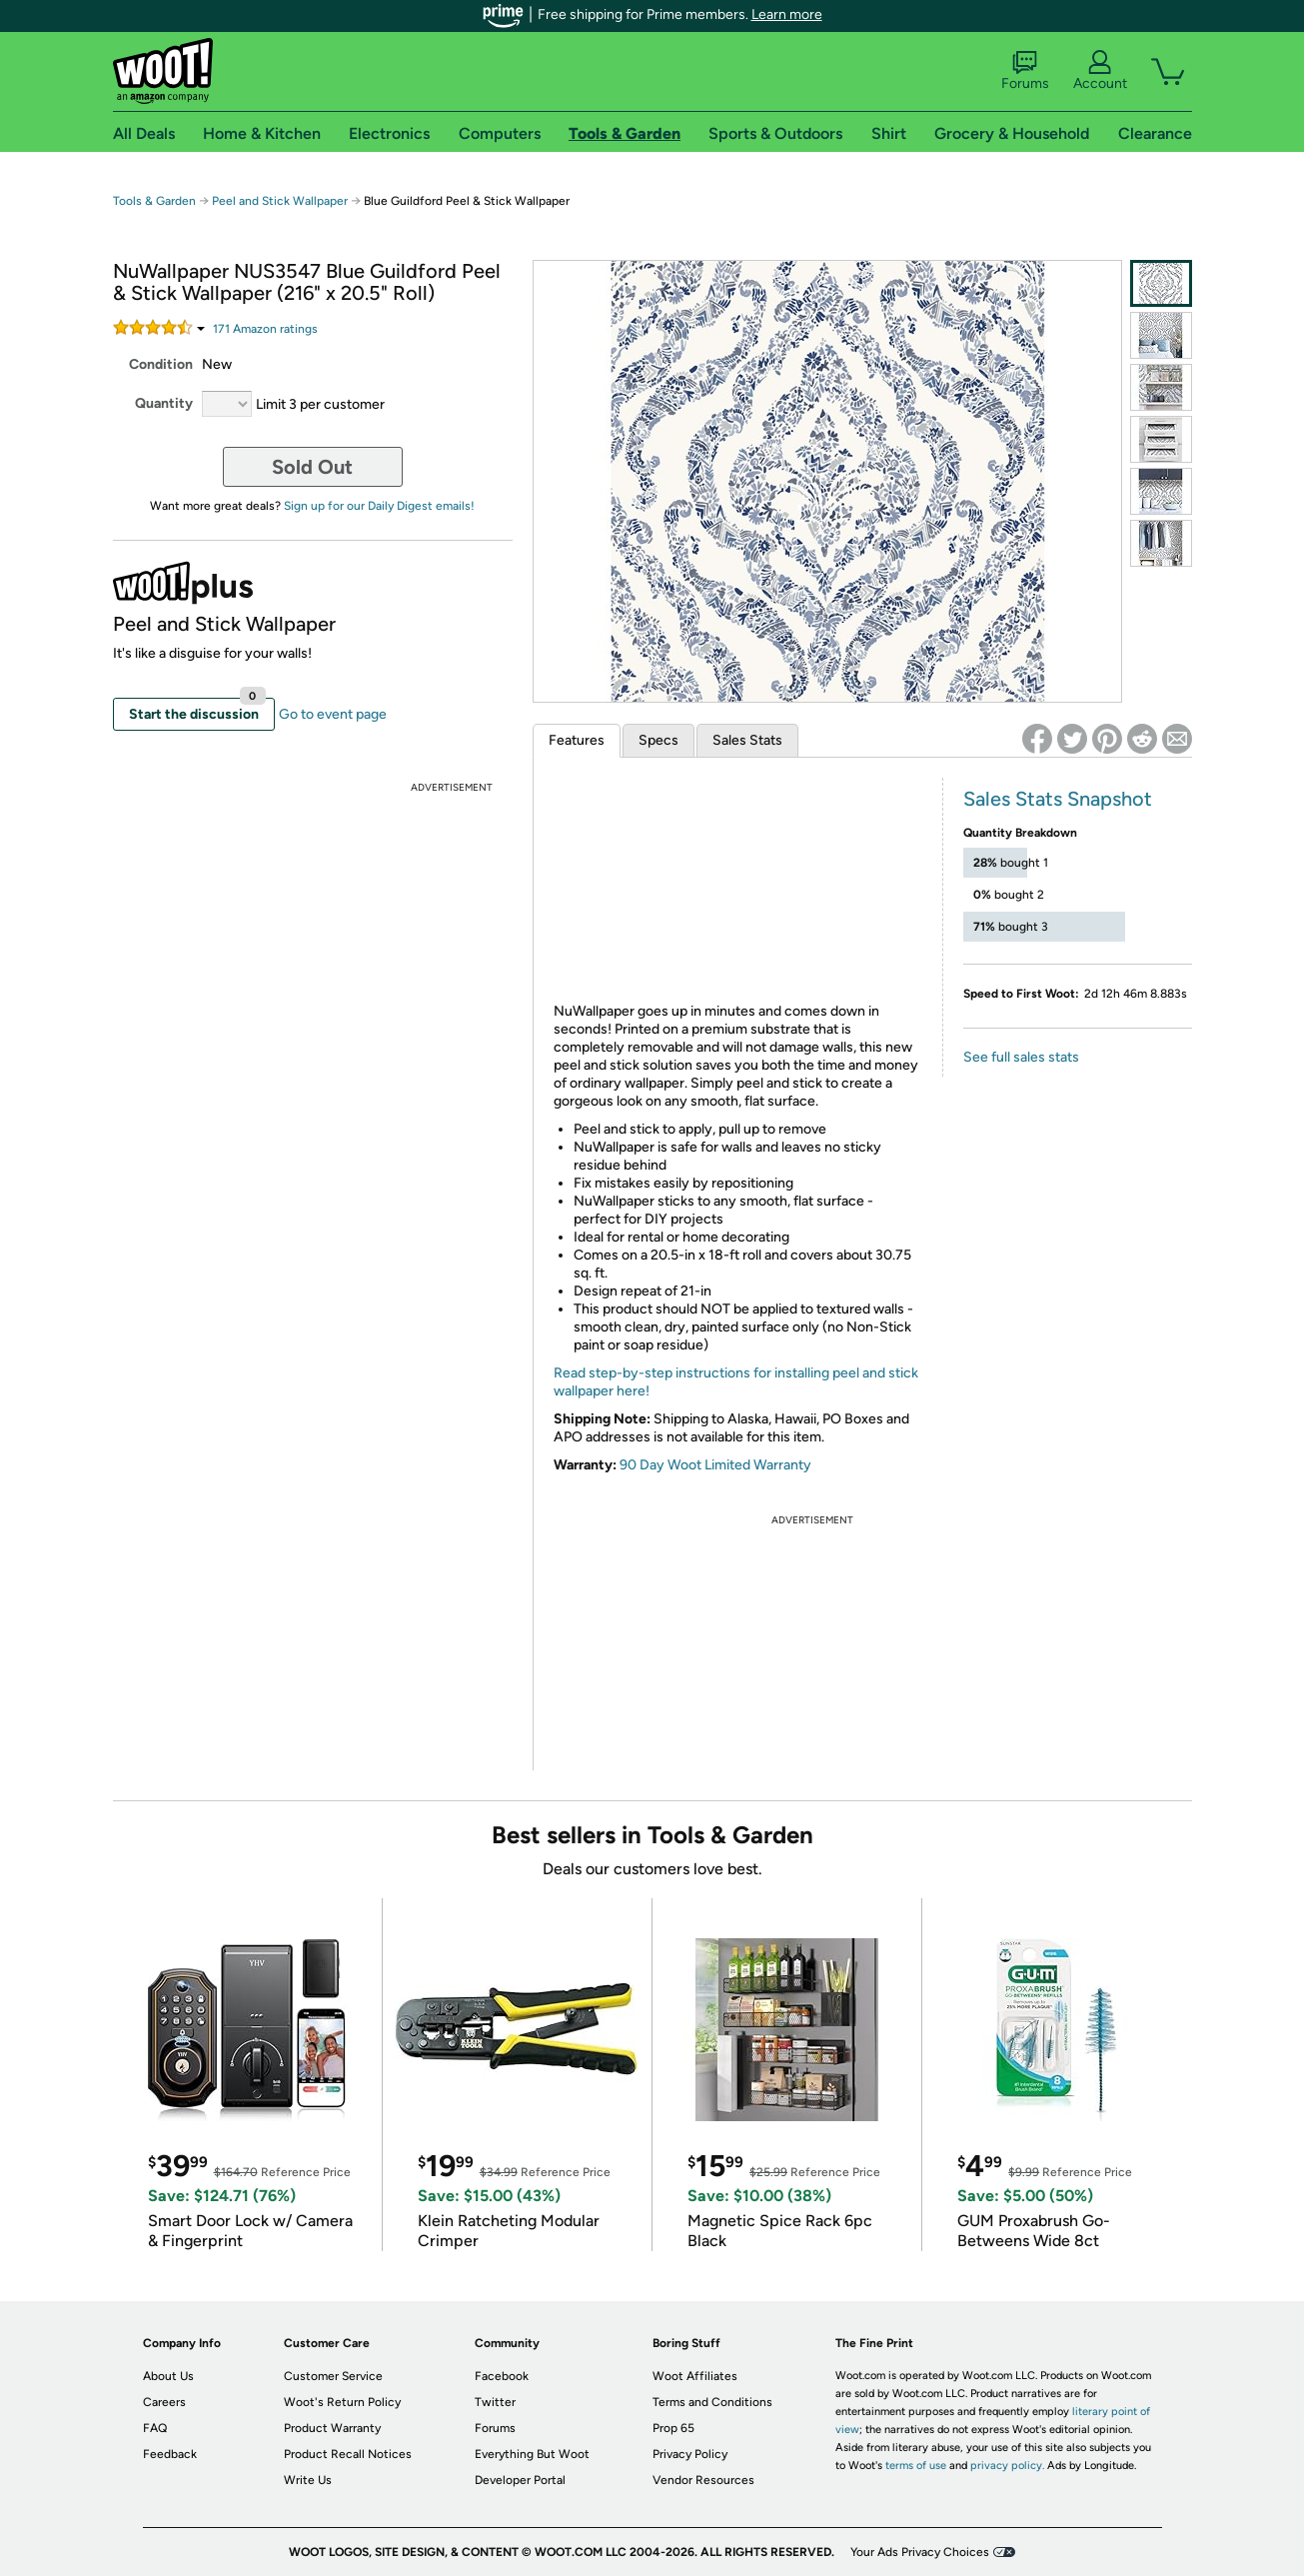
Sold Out (312, 467)
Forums (1025, 71)
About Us (168, 2376)
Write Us (308, 2480)
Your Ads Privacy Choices (919, 2552)
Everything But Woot (532, 2454)
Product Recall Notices (348, 2454)
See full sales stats (1021, 1057)
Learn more (786, 14)
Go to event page (333, 714)
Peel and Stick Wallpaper (280, 201)
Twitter (495, 2402)
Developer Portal (520, 2480)
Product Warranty (332, 2428)
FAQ (155, 2428)
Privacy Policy (689, 2454)
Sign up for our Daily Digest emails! (379, 506)
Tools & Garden (154, 201)
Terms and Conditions (712, 2402)
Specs (658, 740)
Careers (164, 2402)
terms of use (915, 2465)
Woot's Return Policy (342, 2402)
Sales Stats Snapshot (1057, 799)
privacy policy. (1007, 2465)
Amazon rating (265, 329)
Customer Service (333, 2376)
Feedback (170, 2454)
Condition (161, 364)
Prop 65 (673, 2428)
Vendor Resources (703, 2480)
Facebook (502, 2376)
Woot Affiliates (694, 2376)
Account (1100, 71)
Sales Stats (747, 740)
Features (577, 740)
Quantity (164, 403)
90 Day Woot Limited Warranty (715, 1464)
